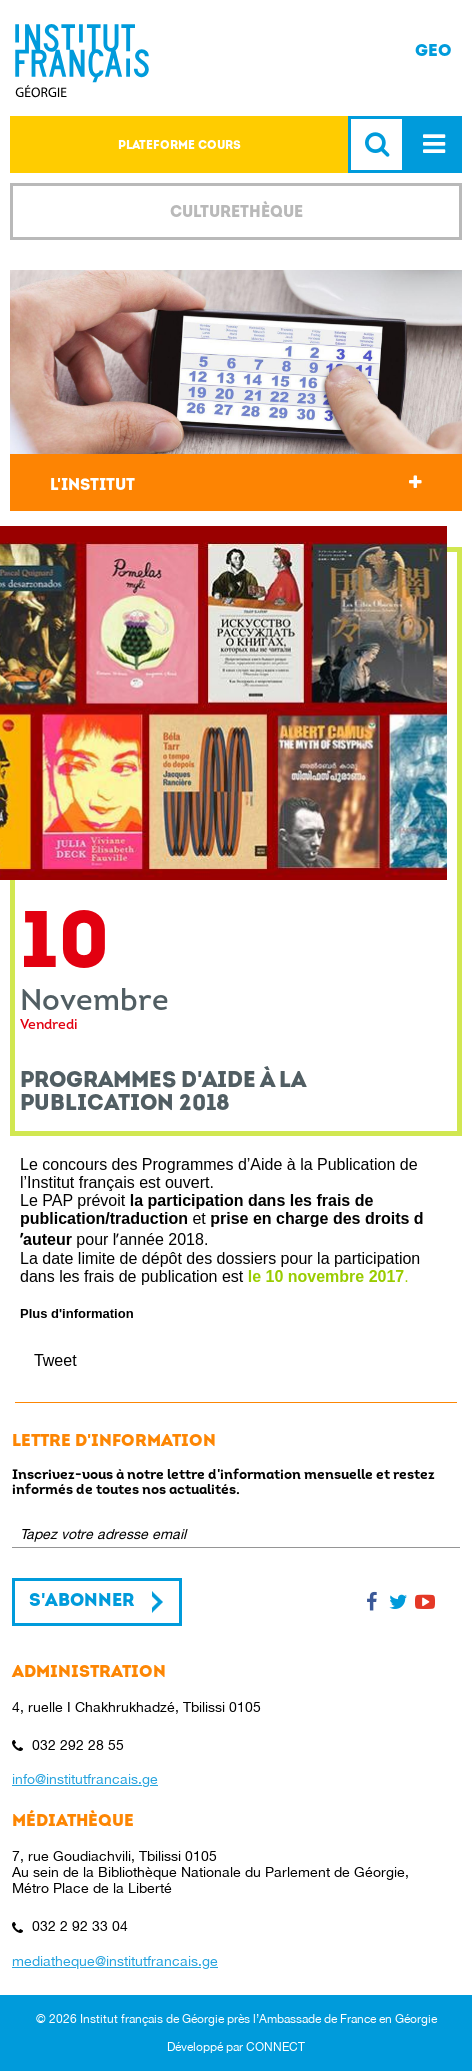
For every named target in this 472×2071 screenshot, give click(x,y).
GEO (433, 50)
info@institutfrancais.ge (85, 1779)
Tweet (55, 1360)
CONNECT (275, 2047)
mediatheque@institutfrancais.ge (115, 1961)
